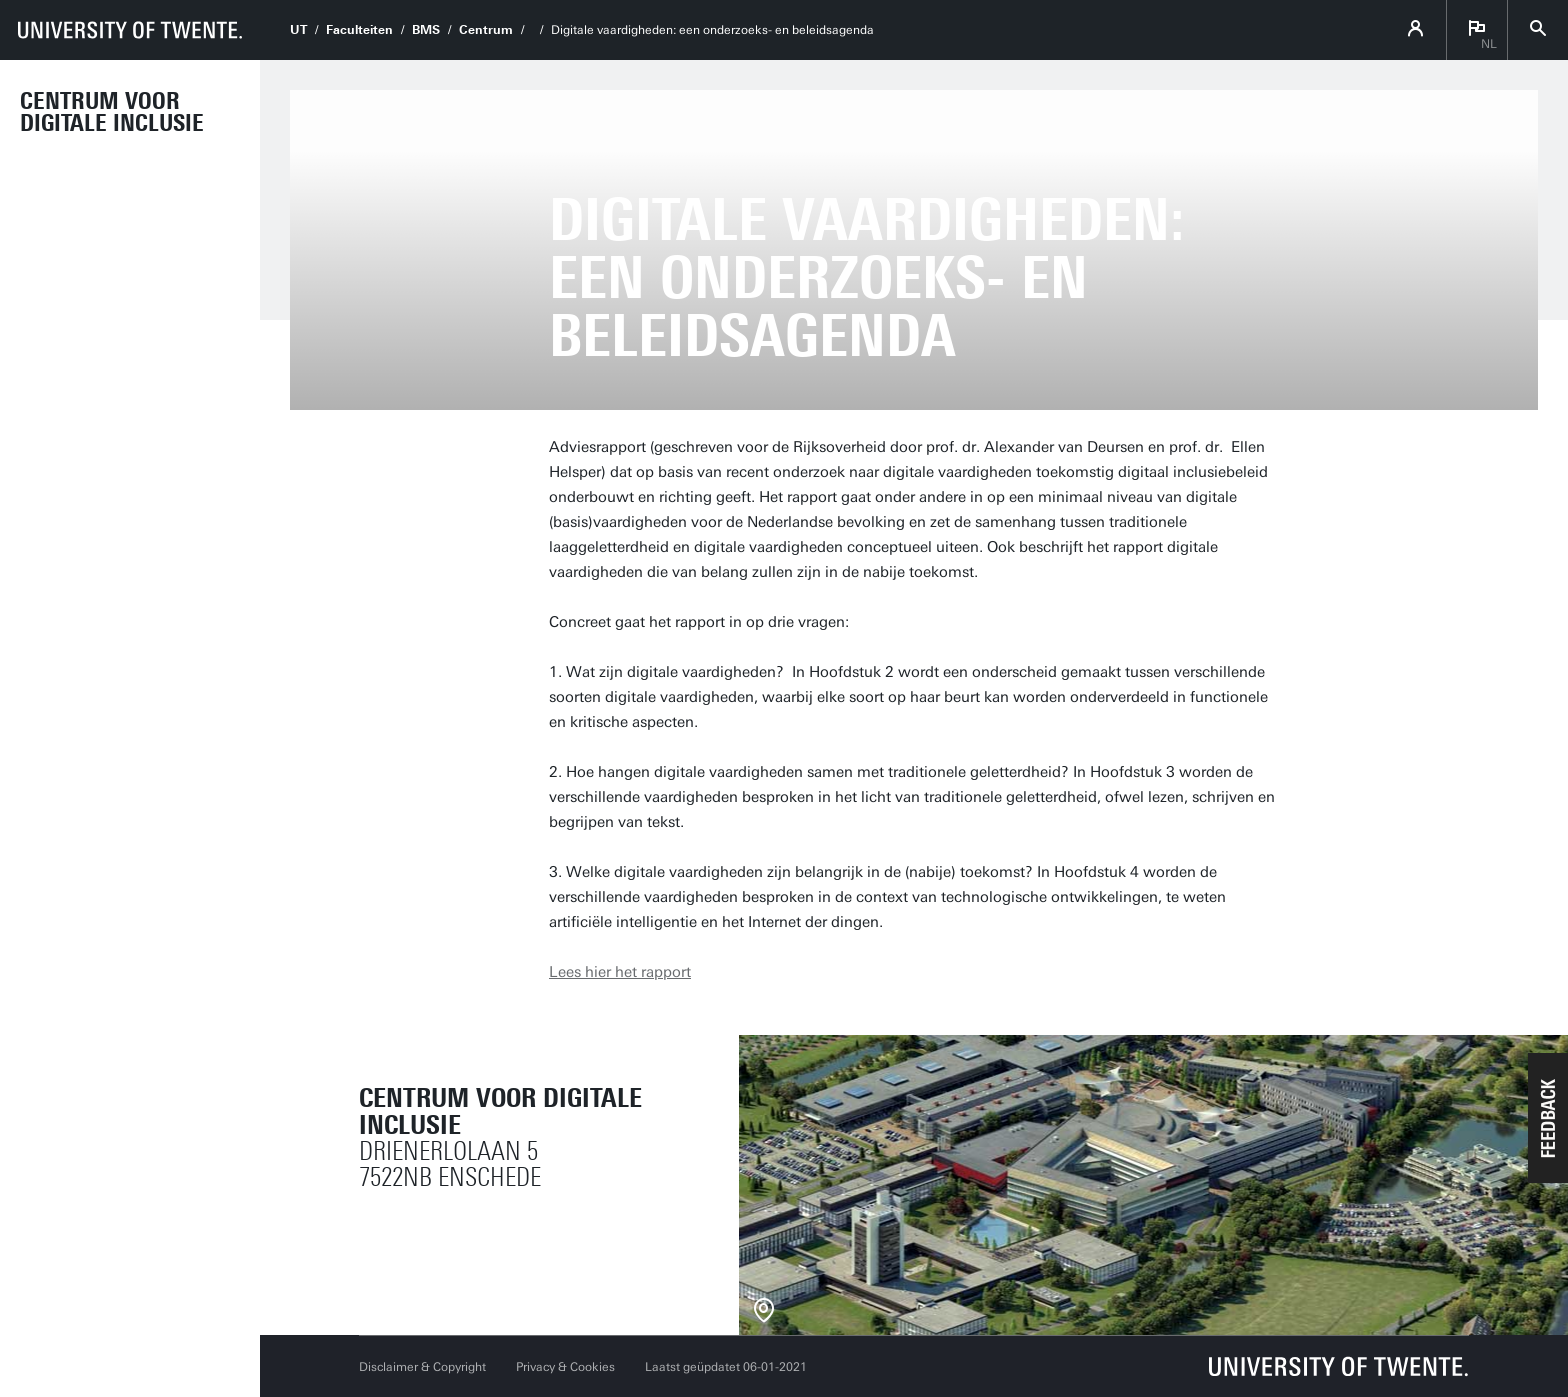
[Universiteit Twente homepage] (1339, 1366)
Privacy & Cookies (565, 1367)
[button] (1548, 1118)
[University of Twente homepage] (130, 30)
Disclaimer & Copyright (422, 1367)
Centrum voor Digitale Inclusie (112, 112)
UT (298, 30)
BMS (426, 30)
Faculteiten (359, 30)
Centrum (486, 30)
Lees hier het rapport (620, 972)
